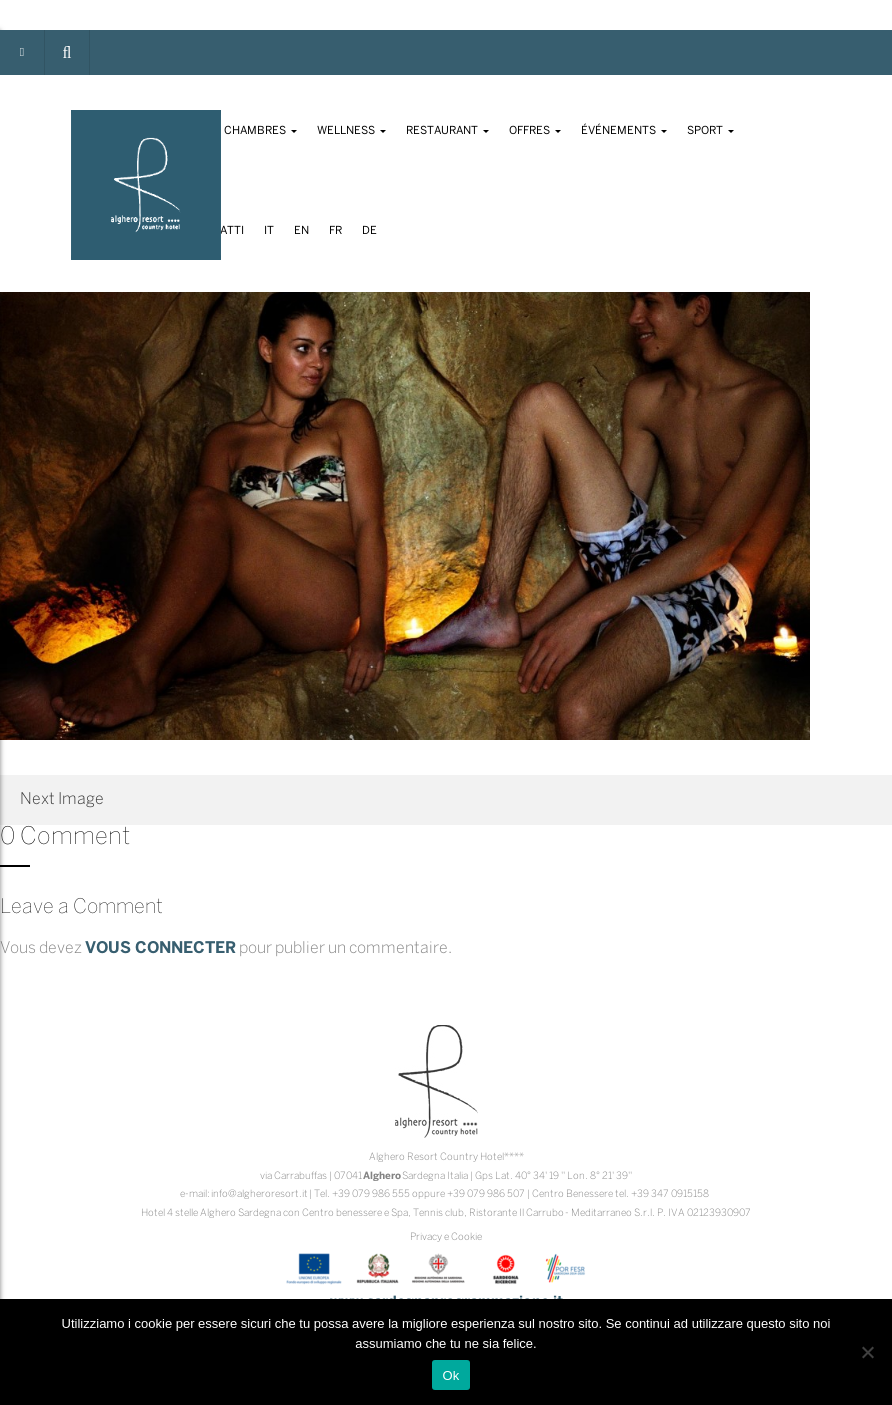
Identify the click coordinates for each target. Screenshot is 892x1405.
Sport (710, 131)
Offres (535, 131)
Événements (624, 131)
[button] (67, 52)
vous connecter (160, 948)
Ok (450, 1375)
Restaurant (447, 131)
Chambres (260, 131)
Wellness (351, 131)
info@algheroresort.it (259, 1194)
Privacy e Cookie (446, 1237)
